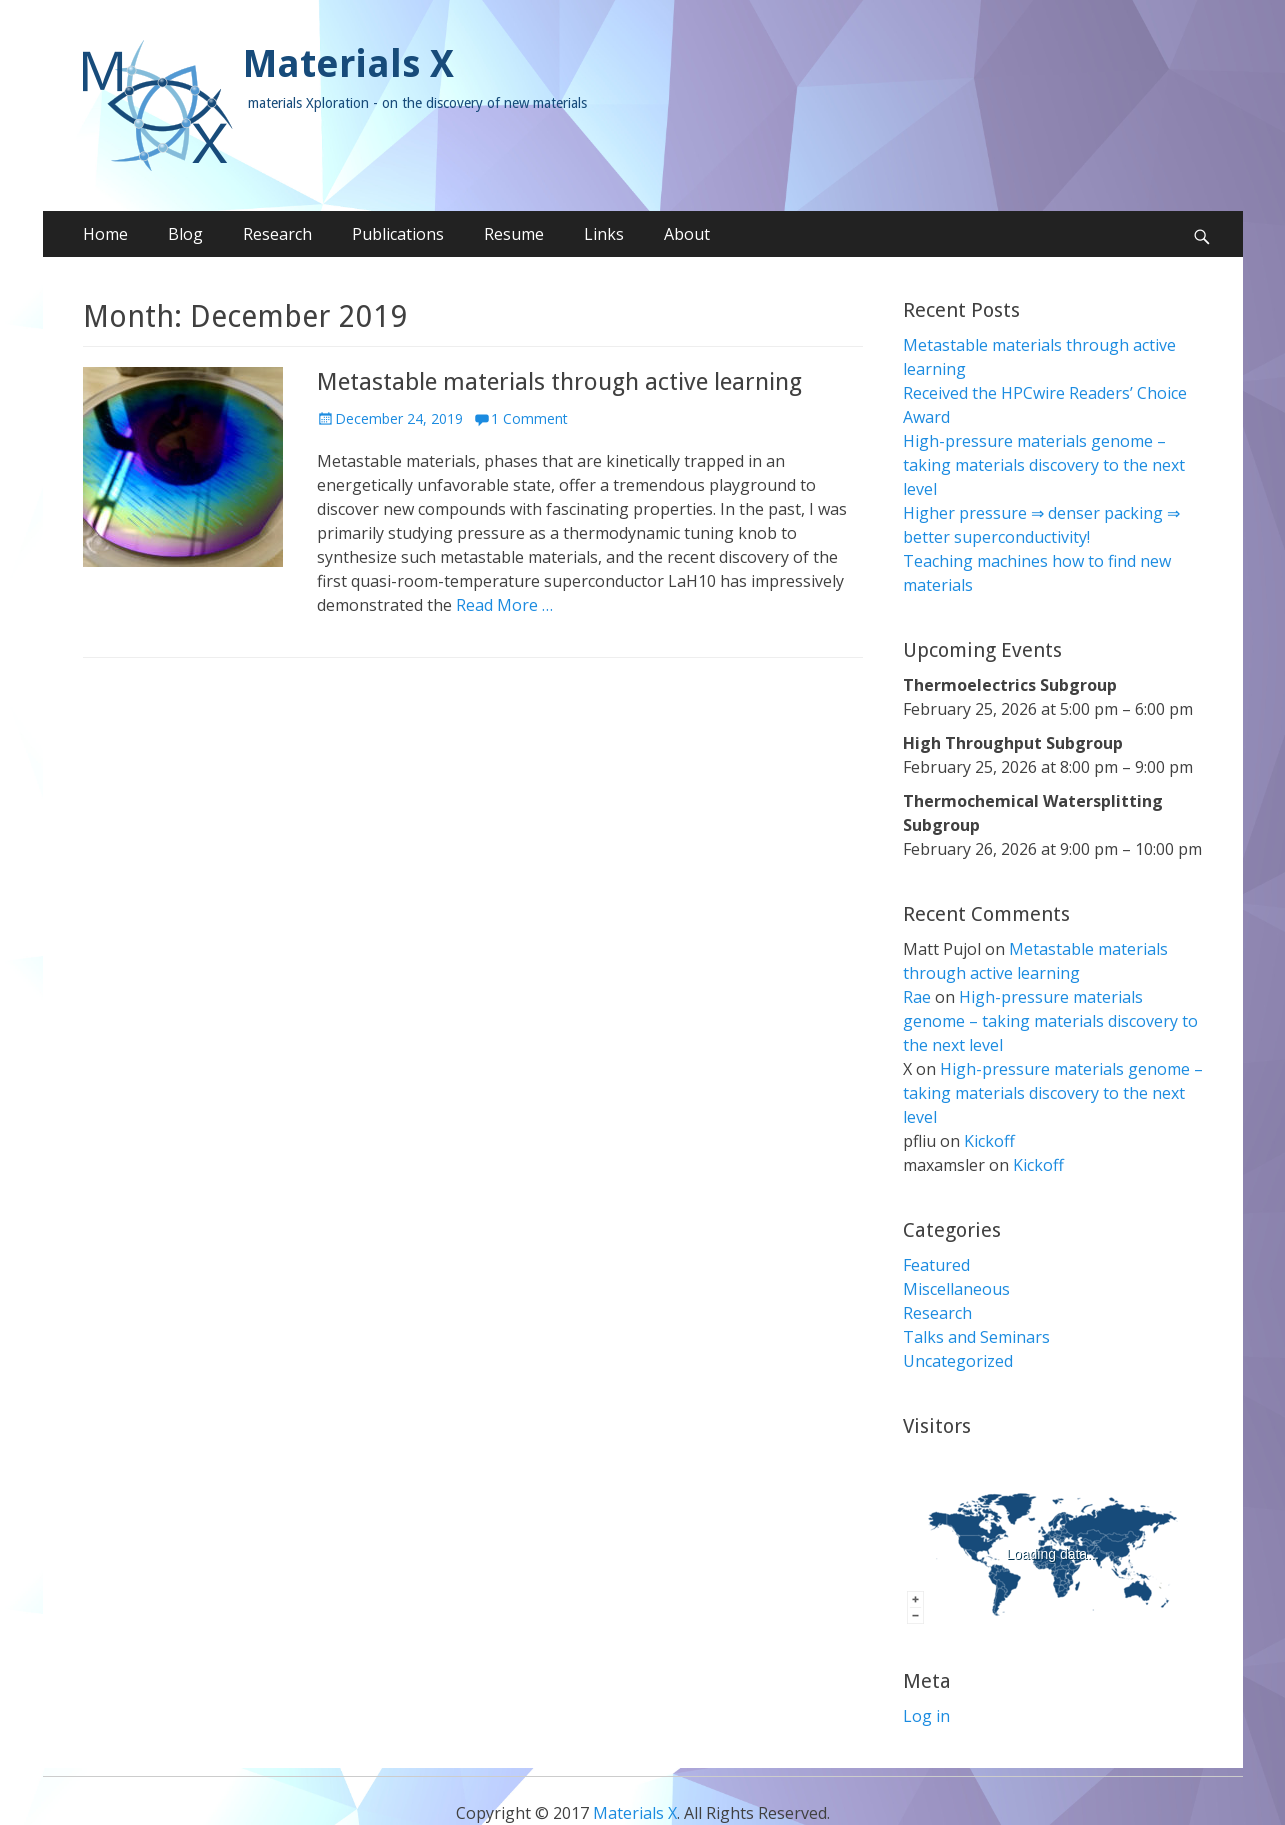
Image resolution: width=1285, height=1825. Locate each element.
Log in (926, 1716)
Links (604, 234)
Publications (398, 234)
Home (105, 234)
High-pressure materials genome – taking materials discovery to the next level (1044, 465)
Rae (917, 997)
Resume (514, 234)
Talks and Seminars (976, 1337)
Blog (185, 234)
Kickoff (989, 1141)
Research (277, 234)
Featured (936, 1265)
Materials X (348, 64)
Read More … (504, 605)
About (687, 234)
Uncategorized (958, 1361)
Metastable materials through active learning (559, 382)
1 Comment (529, 418)
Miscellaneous (956, 1289)
